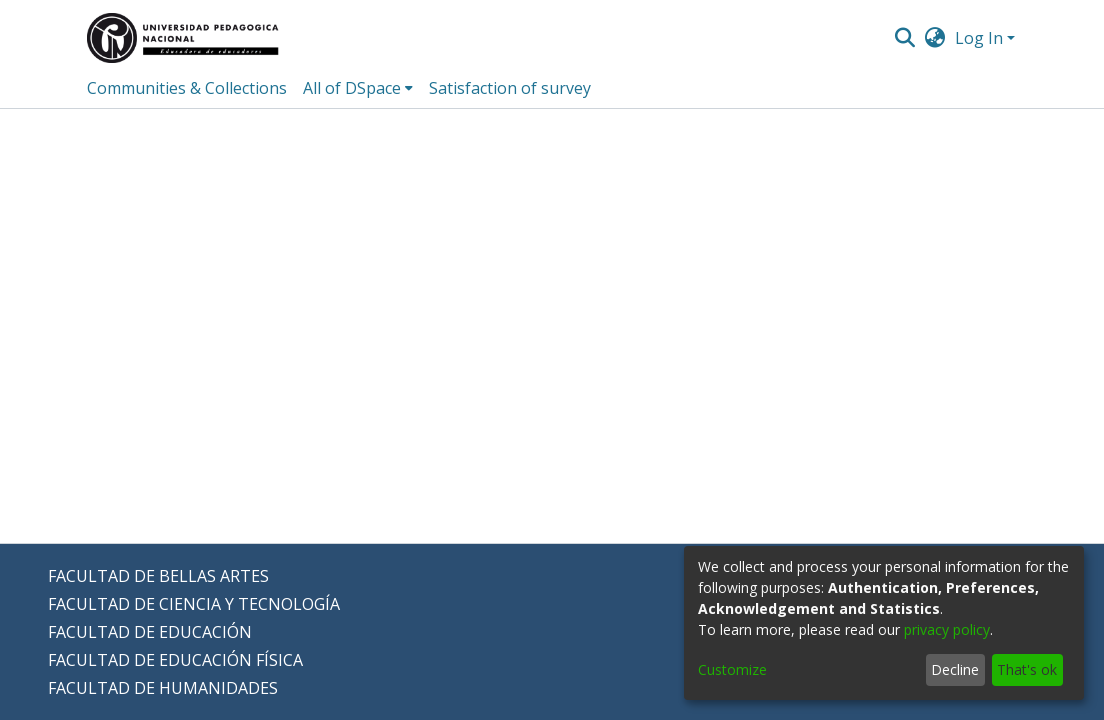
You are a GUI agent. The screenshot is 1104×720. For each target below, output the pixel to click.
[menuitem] (935, 38)
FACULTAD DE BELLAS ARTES (158, 576)
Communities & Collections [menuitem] (187, 88)
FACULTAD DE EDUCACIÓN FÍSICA (175, 660)
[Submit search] (904, 38)
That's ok (1027, 669)
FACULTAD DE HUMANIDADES (163, 688)
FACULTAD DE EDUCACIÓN (150, 632)
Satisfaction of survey (510, 88)
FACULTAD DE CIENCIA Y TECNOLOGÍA (194, 604)
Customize (732, 669)
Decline (955, 669)
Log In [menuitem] (979, 38)
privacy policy (947, 629)
